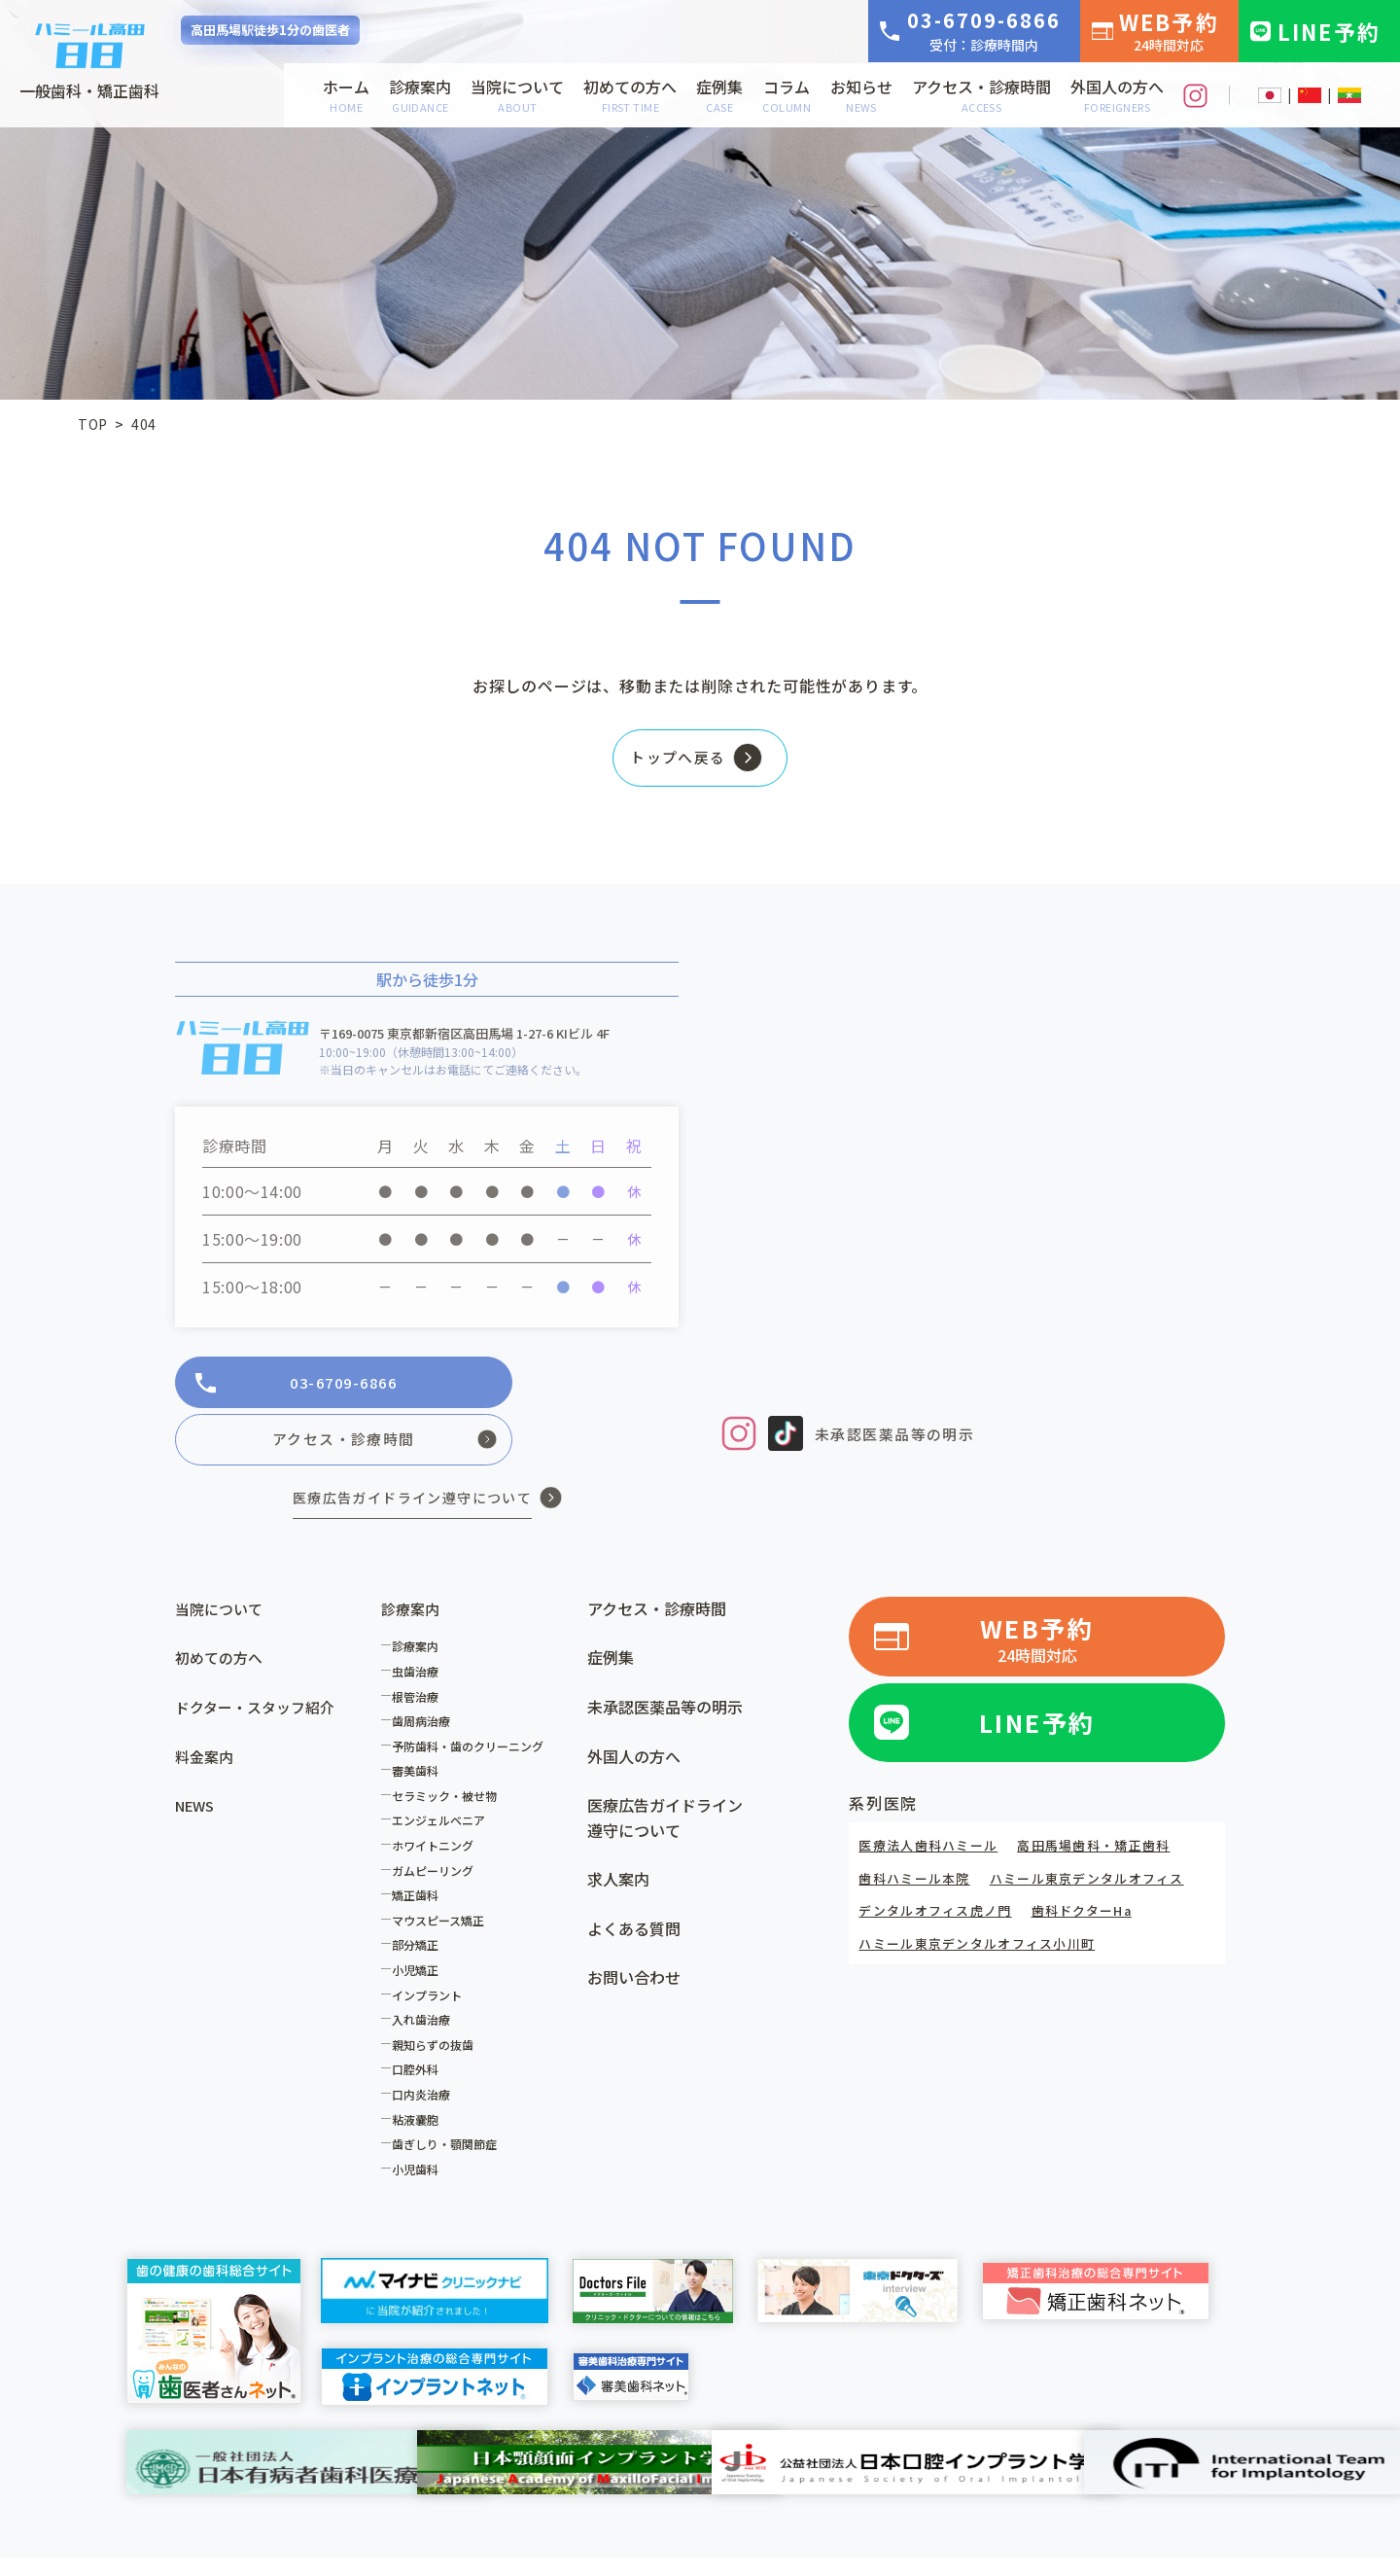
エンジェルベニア (443, 1775)
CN (1309, 95)
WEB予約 (1169, 30)
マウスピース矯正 (443, 1874)
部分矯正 (420, 1899)
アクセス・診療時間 (981, 95)
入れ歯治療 (426, 1974)
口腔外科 (420, 2024)
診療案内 (420, 95)
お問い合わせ (634, 1932)
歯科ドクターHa (1097, 1862)
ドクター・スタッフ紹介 (260, 1661)
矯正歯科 (420, 1850)
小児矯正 (420, 1925)
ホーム (346, 95)
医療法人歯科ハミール (933, 1797)
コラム (786, 95)
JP (1269, 95)
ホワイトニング (437, 1800)
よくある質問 (634, 1882)
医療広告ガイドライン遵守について (665, 1772)
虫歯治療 (420, 1625)
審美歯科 (420, 1725)
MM (1349, 95)
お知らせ (861, 95)
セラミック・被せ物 (449, 1750)
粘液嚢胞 (420, 2073)
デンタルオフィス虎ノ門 (940, 1862)
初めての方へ (630, 95)
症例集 (719, 95)
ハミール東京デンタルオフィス (1103, 1830)
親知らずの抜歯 (437, 1999)
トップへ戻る (670, 762)
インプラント (432, 1949)
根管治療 (420, 1650)
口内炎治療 (426, 2048)
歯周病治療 (426, 1676)
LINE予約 (1329, 31)
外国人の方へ (1117, 95)
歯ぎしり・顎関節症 (449, 2099)
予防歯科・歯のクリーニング (472, 1700)
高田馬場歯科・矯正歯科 (1110, 1797)
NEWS (197, 1760)
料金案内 (206, 1710)
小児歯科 (420, 2123)
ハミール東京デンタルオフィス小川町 (985, 1895)
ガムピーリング (437, 1825)
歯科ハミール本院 (918, 1830)
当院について (517, 95)
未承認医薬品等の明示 (900, 1440)
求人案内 (618, 1834)
